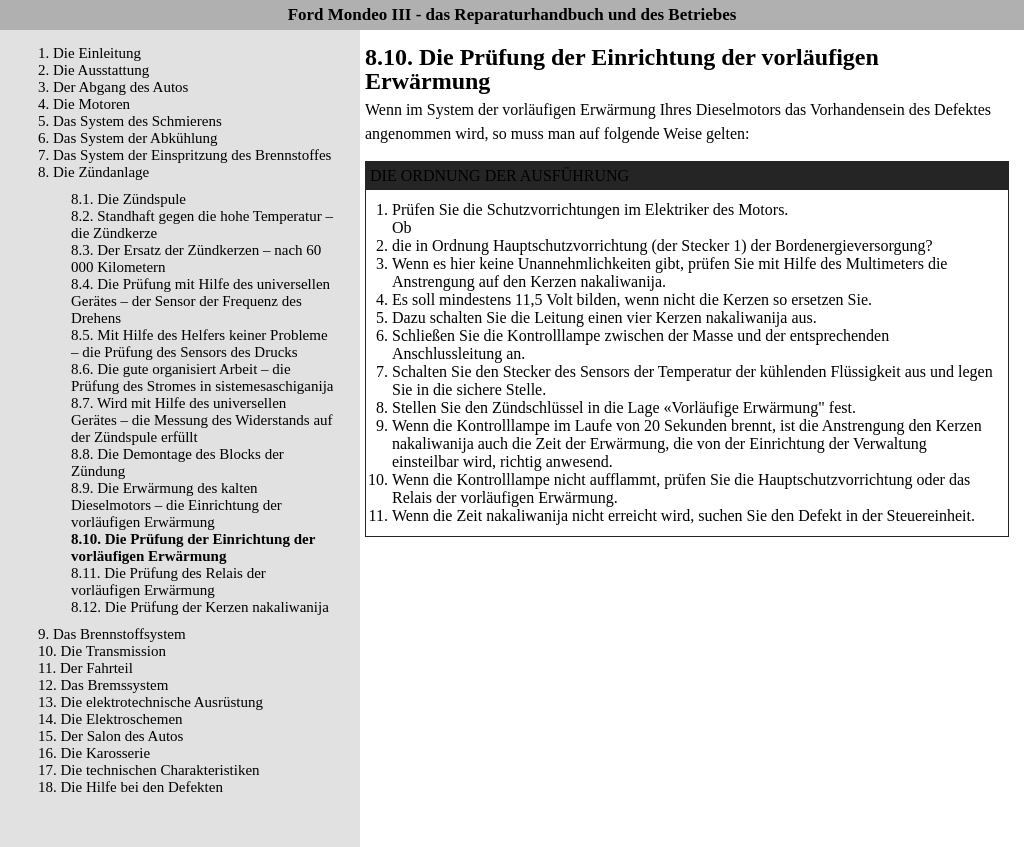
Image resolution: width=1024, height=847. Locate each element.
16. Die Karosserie (94, 753)
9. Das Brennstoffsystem (112, 634)
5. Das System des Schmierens (130, 121)
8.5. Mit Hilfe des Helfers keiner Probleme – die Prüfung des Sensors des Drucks (199, 343)
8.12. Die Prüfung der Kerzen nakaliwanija (200, 607)
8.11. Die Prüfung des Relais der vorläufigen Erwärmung (168, 581)
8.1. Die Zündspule (128, 199)
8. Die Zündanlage (93, 172)
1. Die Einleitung (89, 53)
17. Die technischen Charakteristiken (149, 770)
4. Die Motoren (84, 104)
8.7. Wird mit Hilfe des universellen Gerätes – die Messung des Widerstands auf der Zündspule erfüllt (202, 420)
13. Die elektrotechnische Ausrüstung (150, 702)
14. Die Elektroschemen (110, 719)
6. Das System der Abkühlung (128, 138)
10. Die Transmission (102, 651)
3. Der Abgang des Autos (113, 87)
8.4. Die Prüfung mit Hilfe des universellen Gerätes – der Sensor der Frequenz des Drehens (200, 301)
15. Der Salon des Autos (110, 736)
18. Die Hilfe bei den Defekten (130, 787)
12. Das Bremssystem (103, 685)
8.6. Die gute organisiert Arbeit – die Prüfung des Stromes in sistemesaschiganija (202, 377)
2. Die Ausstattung (93, 70)
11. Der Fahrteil (85, 668)
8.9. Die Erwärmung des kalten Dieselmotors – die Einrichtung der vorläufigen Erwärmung (176, 505)
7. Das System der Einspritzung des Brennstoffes (184, 155)
